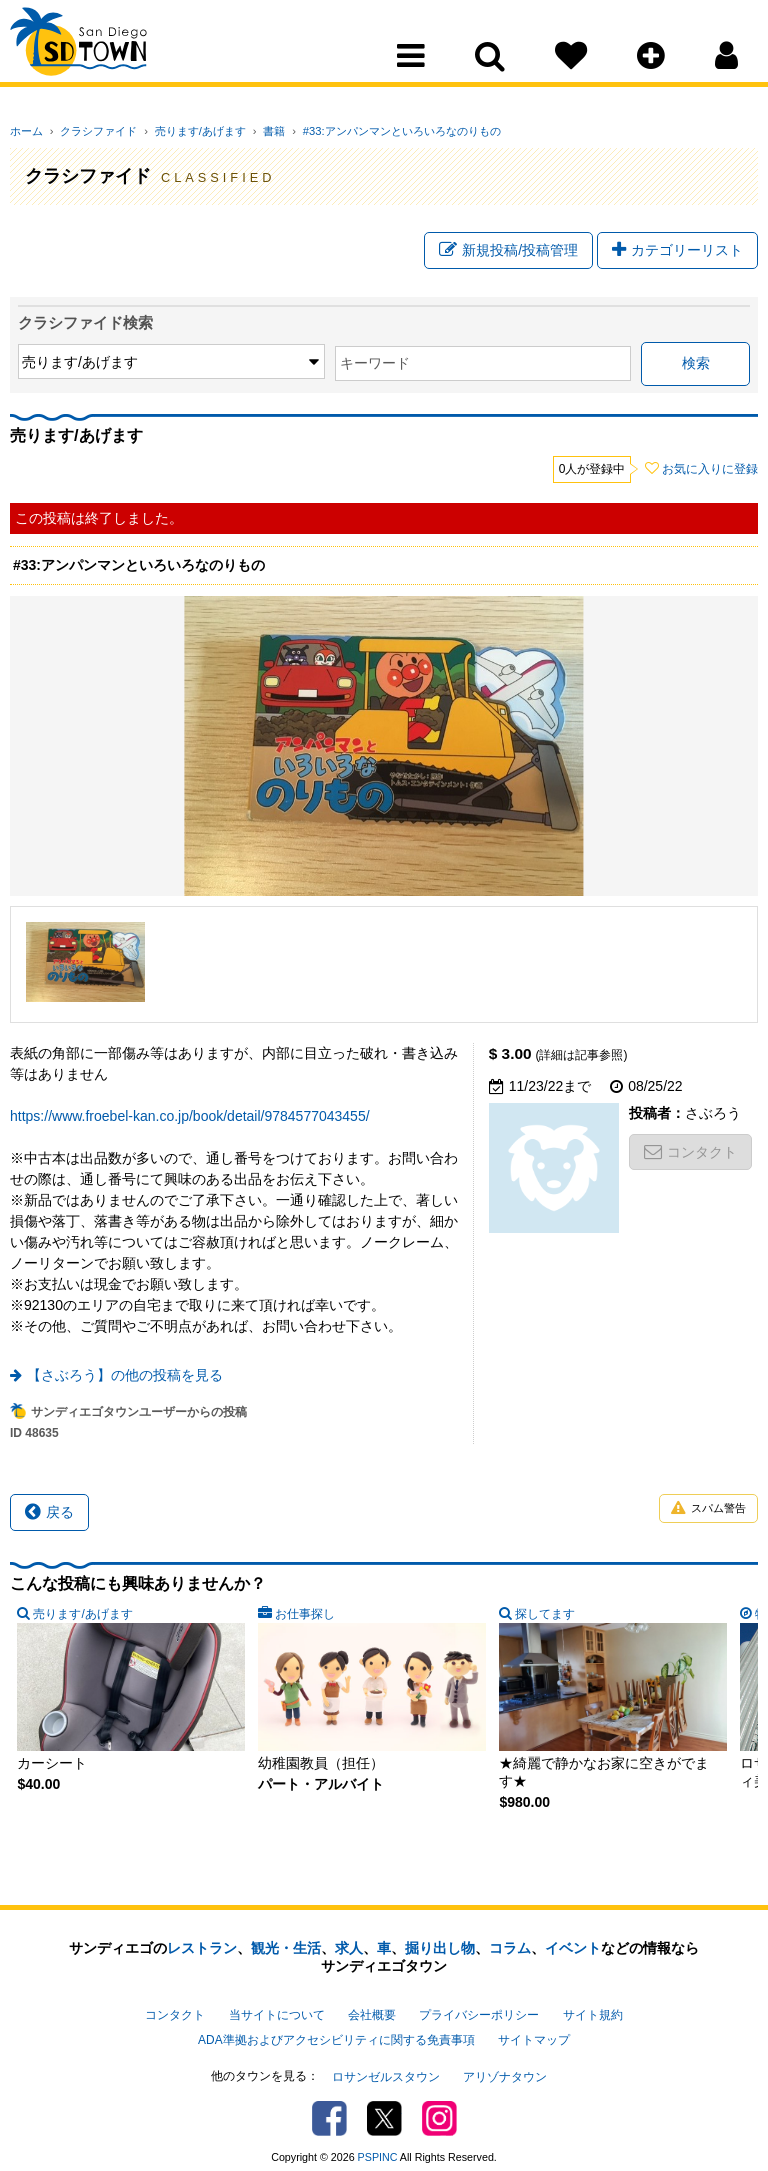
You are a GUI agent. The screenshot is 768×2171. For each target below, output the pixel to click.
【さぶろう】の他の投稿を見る (125, 1376)
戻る (49, 1513)
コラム (510, 1950)
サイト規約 (593, 2014)
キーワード (250, 366)
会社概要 (372, 2014)
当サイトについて (277, 2014)
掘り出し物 (440, 1950)
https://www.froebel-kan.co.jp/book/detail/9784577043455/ (190, 1117)
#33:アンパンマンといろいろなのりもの (372, 131)
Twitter (384, 2105)
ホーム (26, 131)
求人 (349, 1950)
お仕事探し (235, 1615)
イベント (573, 1950)
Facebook (329, 2105)
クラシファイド (91, 131)
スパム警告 (708, 1510)
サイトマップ (534, 2034)
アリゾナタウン (505, 2066)
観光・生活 (286, 1950)
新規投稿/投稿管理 (508, 253)
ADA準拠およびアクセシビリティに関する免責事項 (336, 2034)
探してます (405, 1615)
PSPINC (378, 2144)
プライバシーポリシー (479, 2014)
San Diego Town (97, 55)
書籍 (252, 131)
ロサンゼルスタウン (386, 2066)
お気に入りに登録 (710, 471)
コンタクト (690, 1153)
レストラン (202, 1950)
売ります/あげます (185, 131)
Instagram (439, 2105)
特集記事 (569, 1615)
